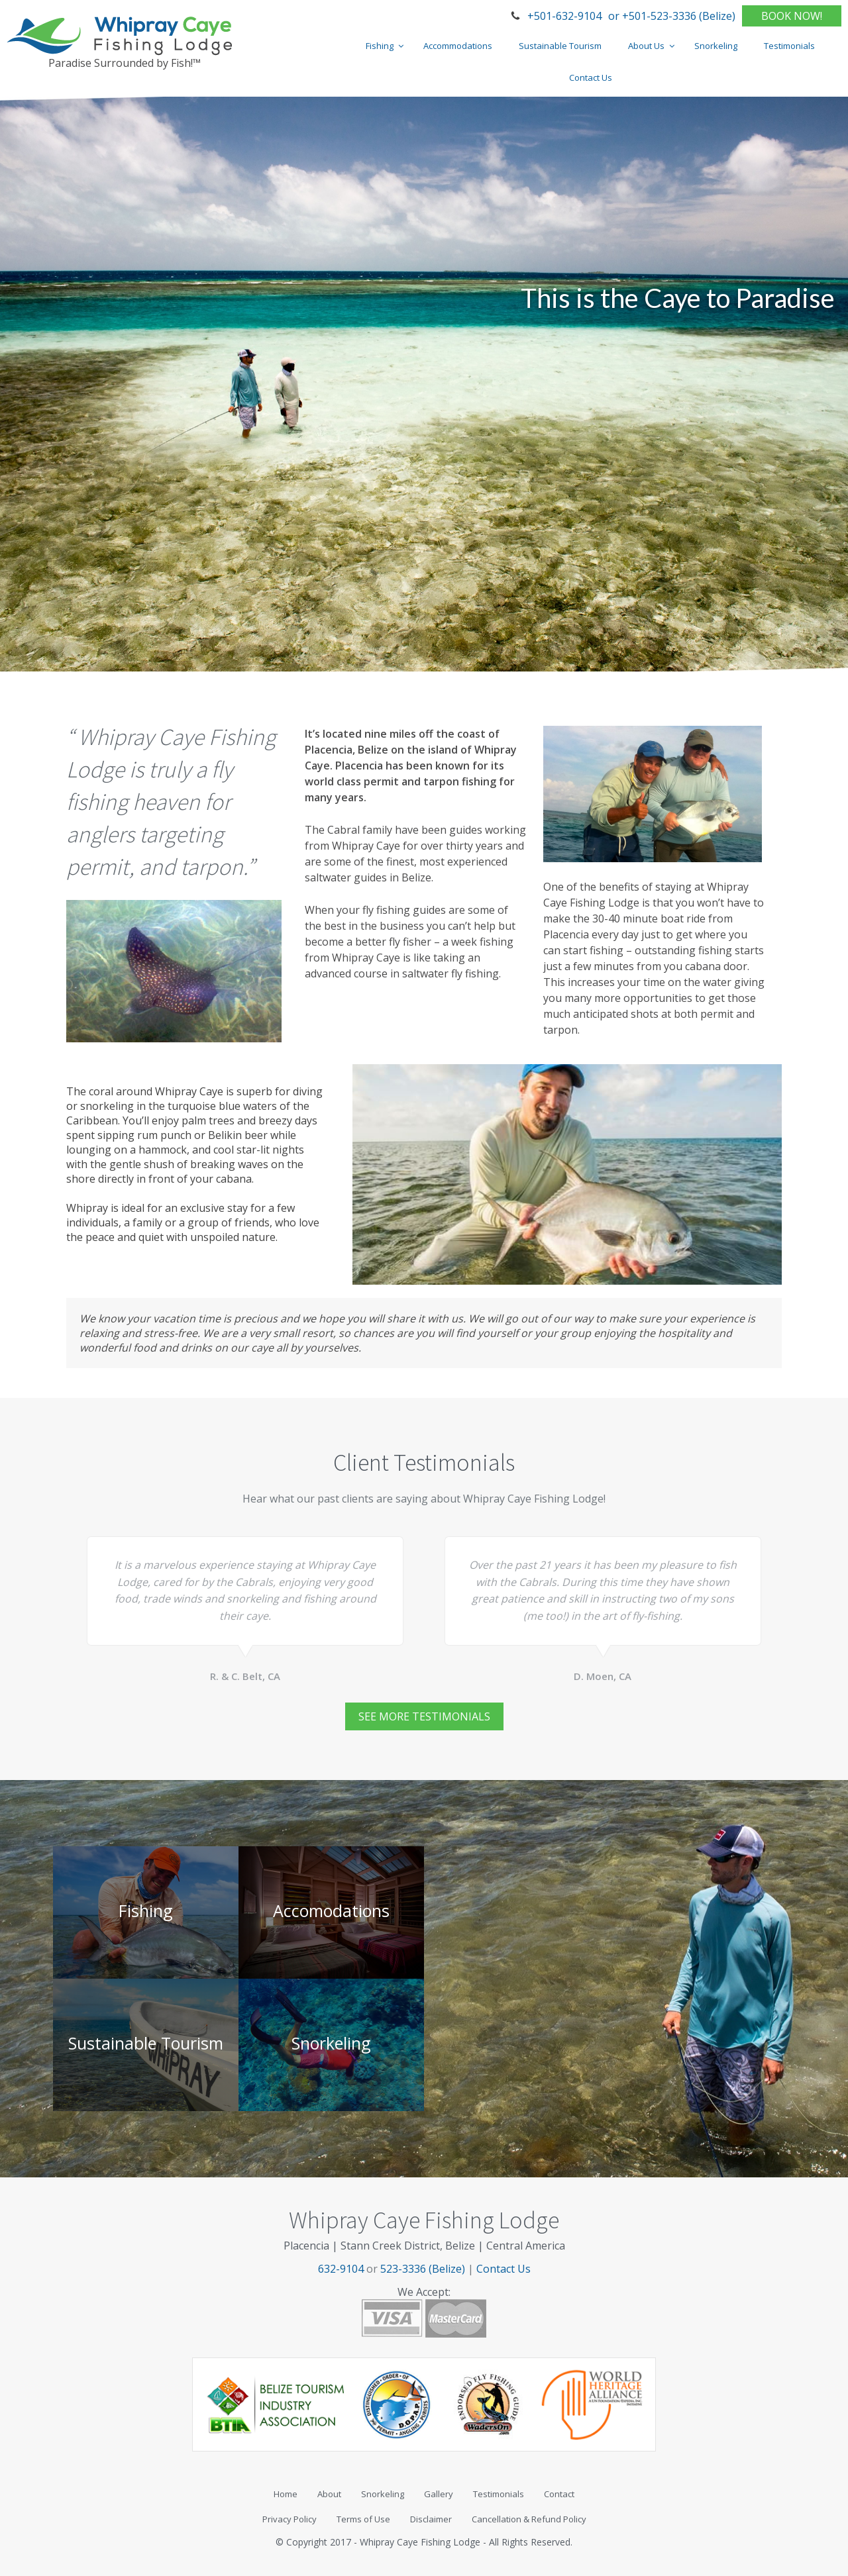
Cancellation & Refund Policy (529, 2519)
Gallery (438, 2494)
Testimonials (498, 2494)
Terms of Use (363, 2519)
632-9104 (341, 2268)
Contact (559, 2494)
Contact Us (503, 2268)
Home (285, 2494)
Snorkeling (382, 2494)
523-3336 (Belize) (422, 2268)
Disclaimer (431, 2519)
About (329, 2494)
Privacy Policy (289, 2519)
